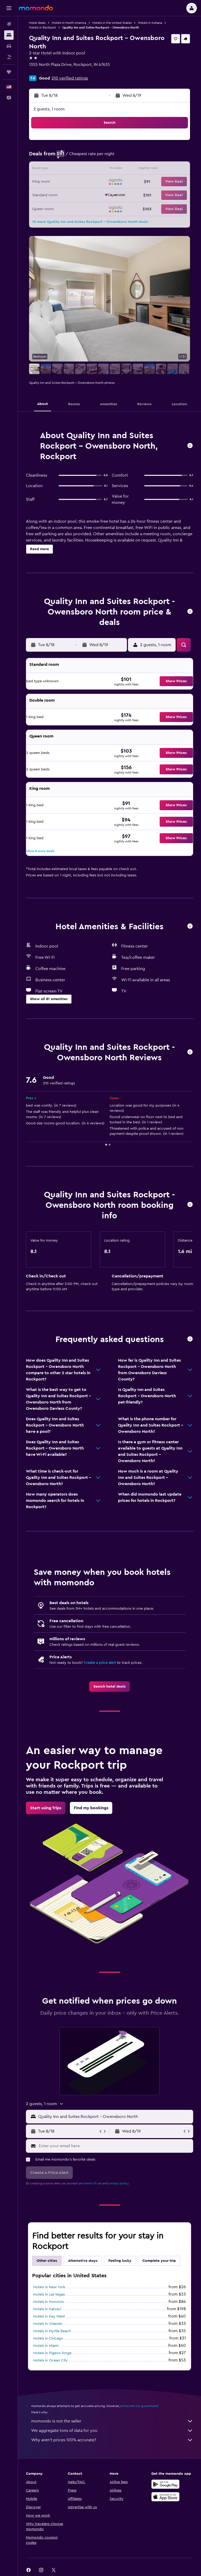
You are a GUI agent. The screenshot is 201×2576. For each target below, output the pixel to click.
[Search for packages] (9, 57)
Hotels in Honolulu (48, 2302)
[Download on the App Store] (165, 2496)
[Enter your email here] (114, 2146)
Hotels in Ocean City (50, 2360)
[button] (9, 8)
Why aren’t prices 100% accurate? (112, 2440)
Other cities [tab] (47, 2261)
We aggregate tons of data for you (112, 2430)
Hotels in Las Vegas (49, 2294)
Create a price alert (100, 1663)
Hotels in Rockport (42, 27)
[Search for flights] (9, 24)
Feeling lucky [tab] (119, 2261)
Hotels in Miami (45, 2346)
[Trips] (9, 72)
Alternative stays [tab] (82, 2261)
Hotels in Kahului (47, 2309)
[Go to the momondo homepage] (36, 7)
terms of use (93, 2183)
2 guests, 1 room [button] (49, 109)
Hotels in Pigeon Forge (52, 2353)
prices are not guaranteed (139, 2406)
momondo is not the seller (112, 2421)
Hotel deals (37, 22)
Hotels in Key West (49, 2316)
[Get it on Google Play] (165, 2484)
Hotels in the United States (112, 22)
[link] (109, 1686)
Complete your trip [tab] (159, 2261)
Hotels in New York (49, 2287)
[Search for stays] (9, 35)
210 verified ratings (70, 78)
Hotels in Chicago (48, 2338)
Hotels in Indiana (150, 22)
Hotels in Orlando (48, 2324)
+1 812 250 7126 (43, 71)
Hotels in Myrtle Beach (52, 2331)
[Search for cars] (9, 46)
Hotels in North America (69, 22)
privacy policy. (119, 2183)
